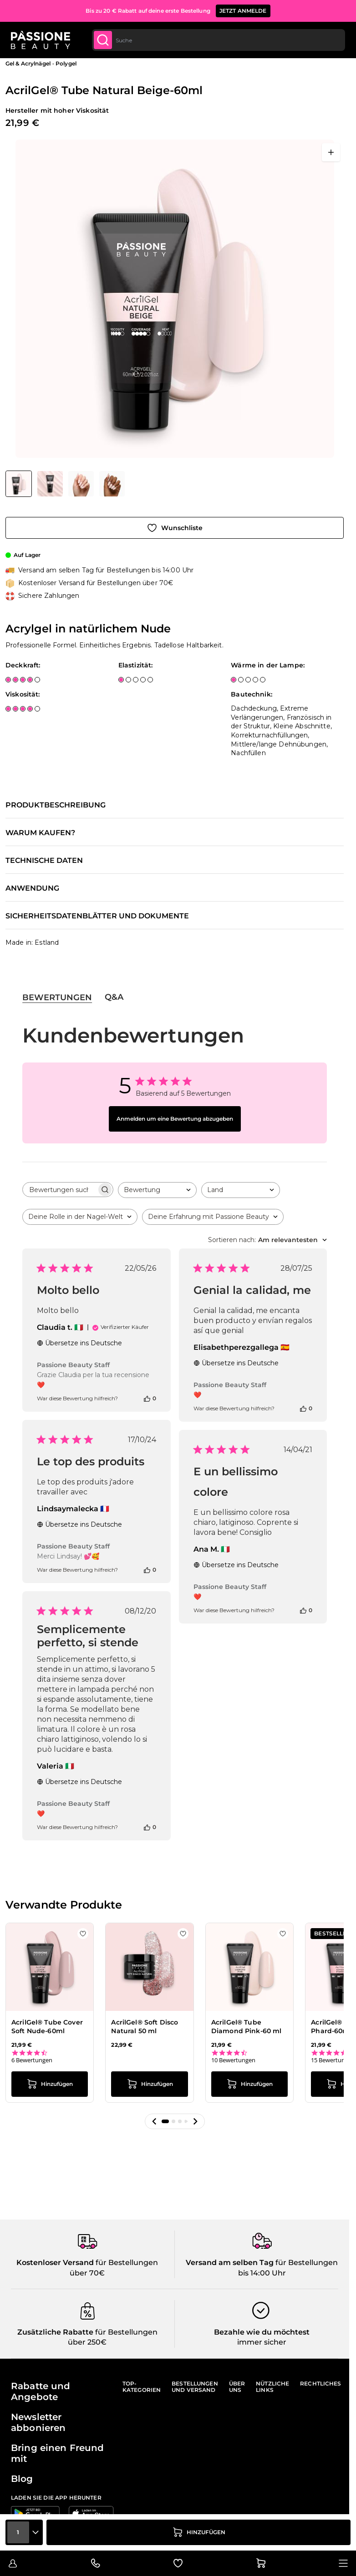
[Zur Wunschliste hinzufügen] (174, 528)
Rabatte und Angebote (41, 2391)
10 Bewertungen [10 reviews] (233, 2060)
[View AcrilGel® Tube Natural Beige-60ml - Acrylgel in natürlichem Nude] (18, 484)
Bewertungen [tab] (57, 997)
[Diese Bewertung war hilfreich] (147, 1398)
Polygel (66, 63)
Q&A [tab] (114, 997)
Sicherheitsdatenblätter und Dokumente (97, 916)
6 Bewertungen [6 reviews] (31, 2060)
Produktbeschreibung (55, 805)
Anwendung (32, 888)
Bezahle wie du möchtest (262, 2332)
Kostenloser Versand (55, 2262)
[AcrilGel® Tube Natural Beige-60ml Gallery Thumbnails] (65, 484)
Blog (22, 2478)
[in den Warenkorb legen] (198, 2532)
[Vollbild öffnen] (331, 152)
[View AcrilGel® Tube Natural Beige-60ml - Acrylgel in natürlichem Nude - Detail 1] (112, 484)
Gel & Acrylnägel (28, 63)
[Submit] (103, 40)
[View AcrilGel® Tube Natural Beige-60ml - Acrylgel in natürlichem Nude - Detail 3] (81, 484)
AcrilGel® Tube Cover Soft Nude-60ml (47, 2026)
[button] (154, 2121)
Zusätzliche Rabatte (55, 2332)
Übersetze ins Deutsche (79, 1343)
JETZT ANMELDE (243, 10)
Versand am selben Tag (230, 2262)
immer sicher (261, 2342)
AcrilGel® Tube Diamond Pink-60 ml (246, 2026)
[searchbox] (60, 1190)
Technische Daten (44, 860)
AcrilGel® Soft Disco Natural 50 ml (144, 2026)
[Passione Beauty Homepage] (40, 40)
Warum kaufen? (40, 833)
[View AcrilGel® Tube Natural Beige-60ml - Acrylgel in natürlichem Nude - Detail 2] (50, 484)
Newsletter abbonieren (38, 2422)
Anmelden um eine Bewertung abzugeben (175, 1118)
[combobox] (218, 40)
